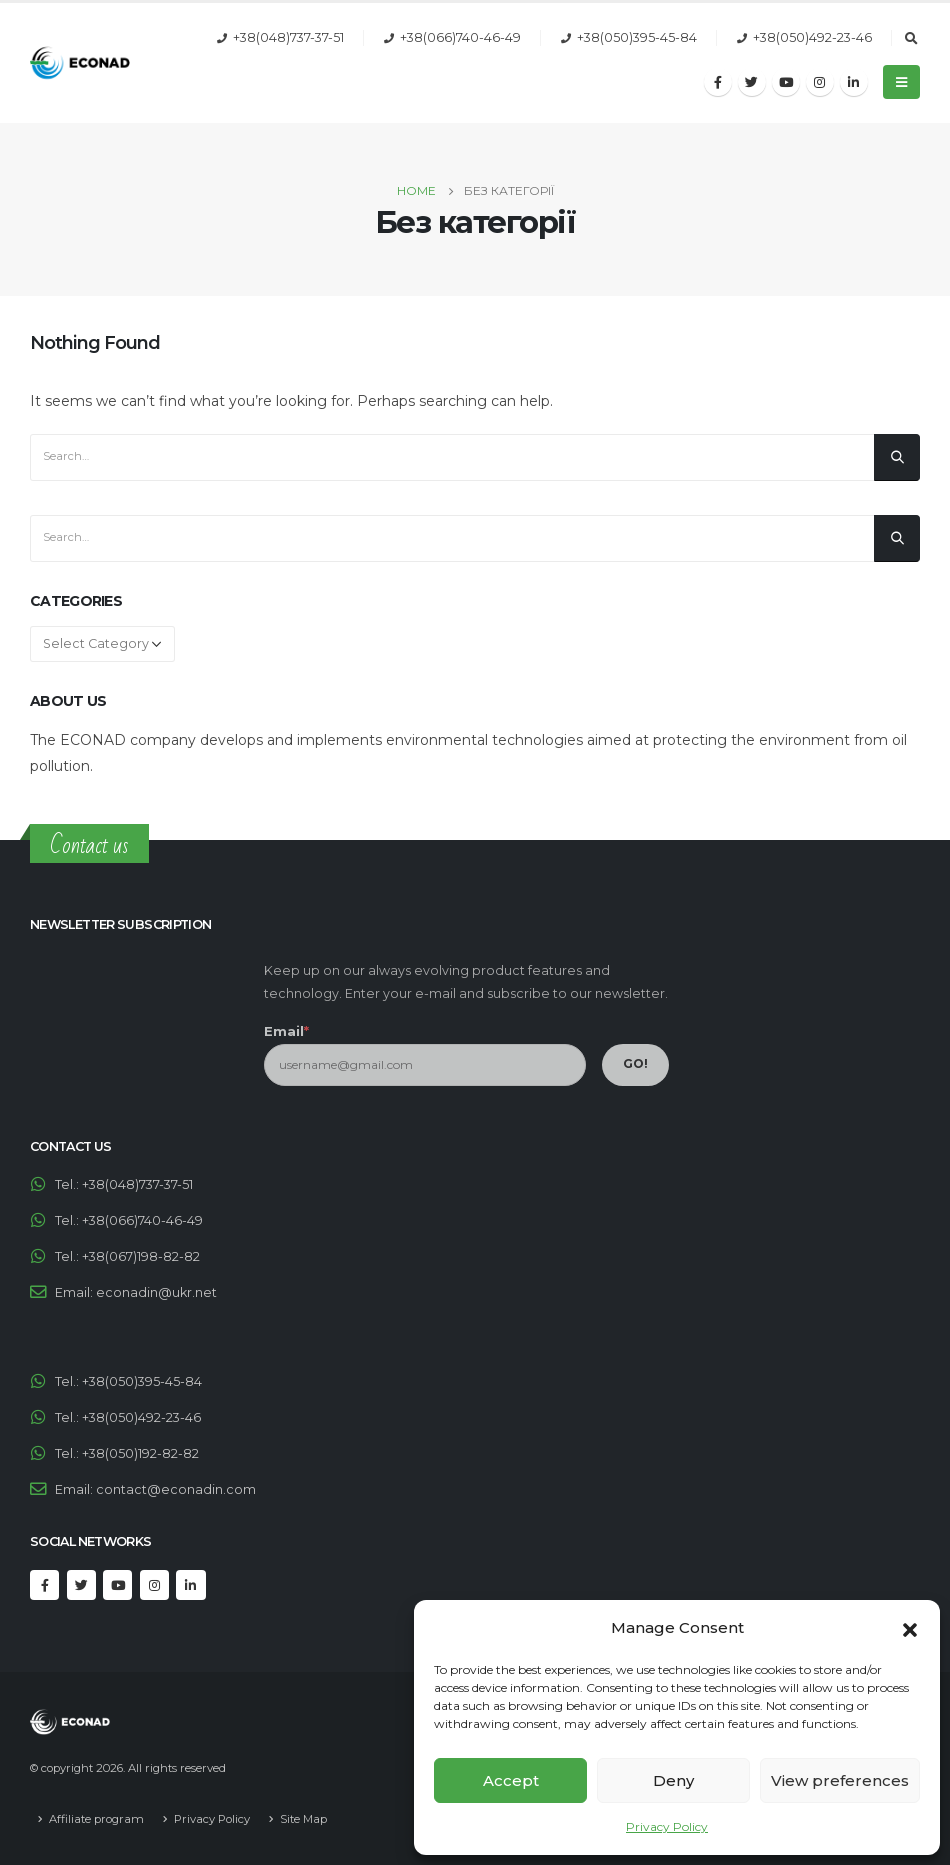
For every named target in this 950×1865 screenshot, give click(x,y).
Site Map (303, 1819)
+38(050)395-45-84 (637, 37)
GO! (635, 1063)
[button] (910, 1628)
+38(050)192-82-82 (140, 1453)
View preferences (840, 1780)
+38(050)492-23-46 (812, 37)
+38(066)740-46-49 (460, 37)
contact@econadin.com (176, 1489)
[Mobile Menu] (901, 82)
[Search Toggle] (911, 39)
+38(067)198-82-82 (141, 1256)
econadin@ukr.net (156, 1292)
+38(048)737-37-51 (288, 37)
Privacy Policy (667, 1826)
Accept (511, 1780)
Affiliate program (96, 1819)
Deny (673, 1780)
